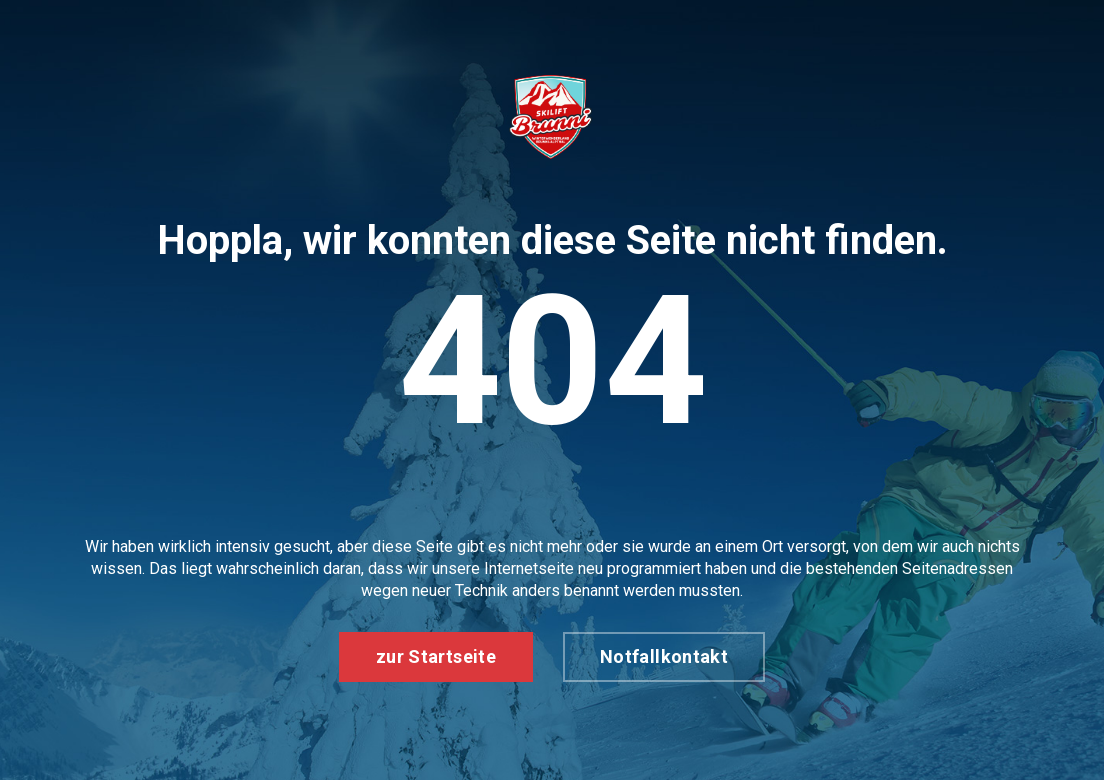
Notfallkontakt (664, 656)
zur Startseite (436, 656)
